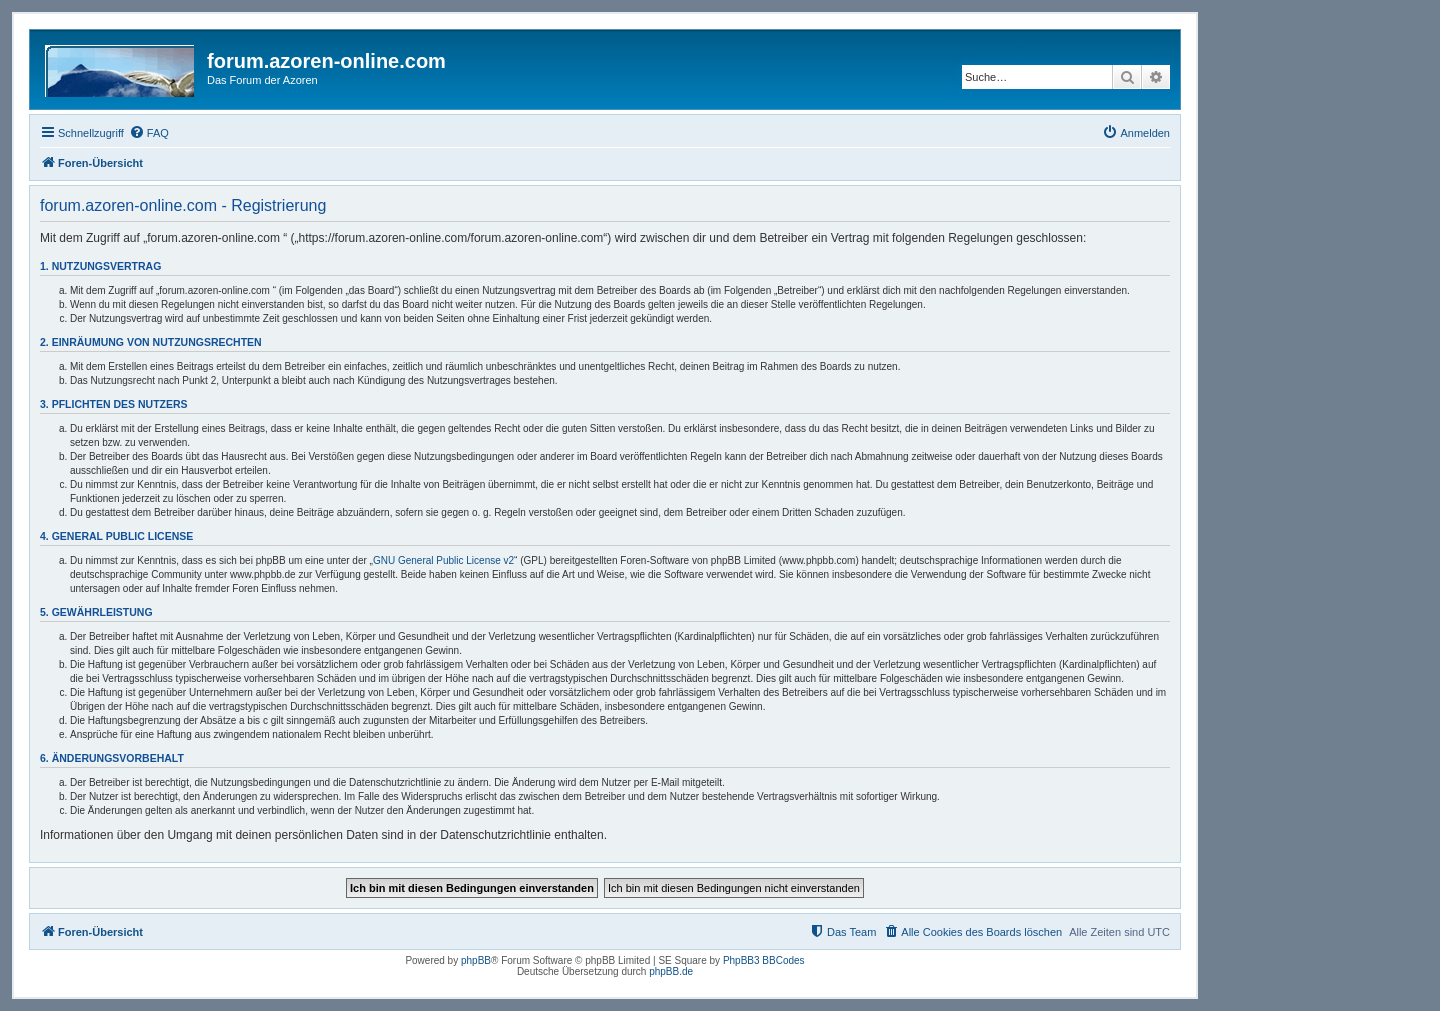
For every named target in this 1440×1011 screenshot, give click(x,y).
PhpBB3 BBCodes (764, 960)
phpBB (476, 960)
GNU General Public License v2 (443, 560)
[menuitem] (149, 133)
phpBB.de (671, 971)
